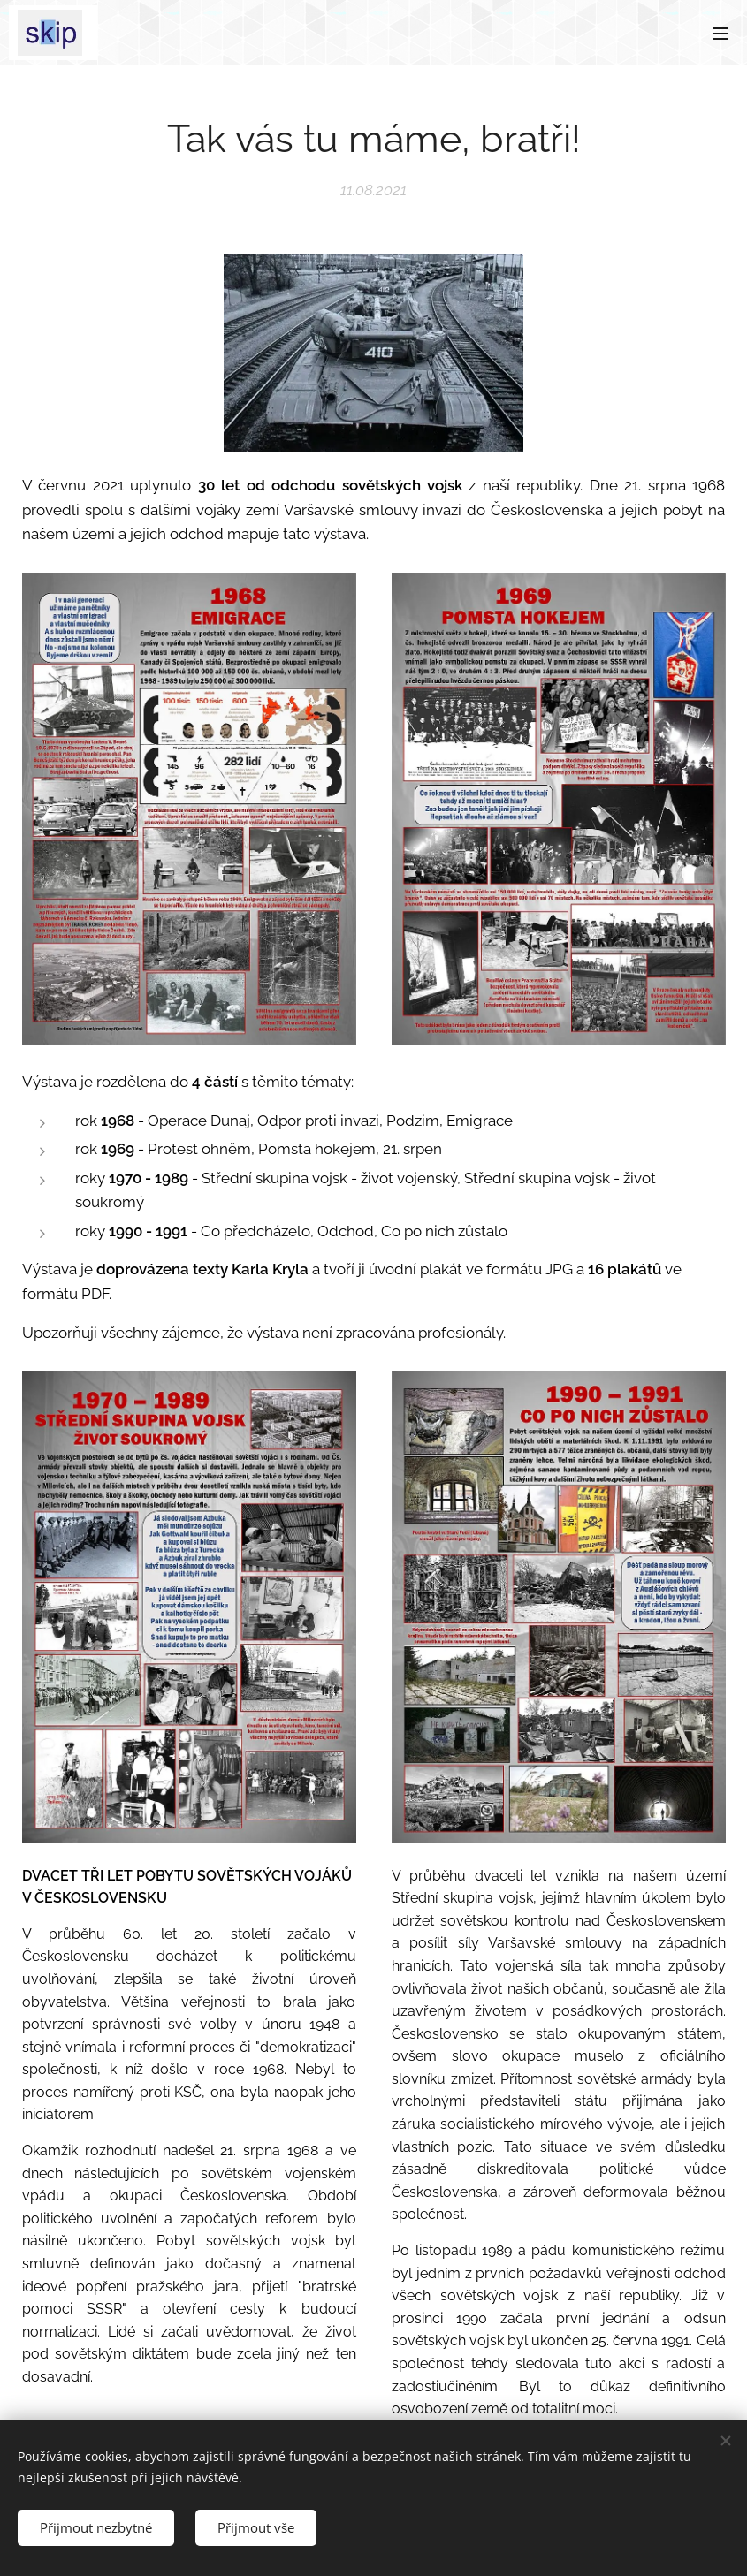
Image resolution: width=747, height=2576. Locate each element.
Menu (720, 33)
